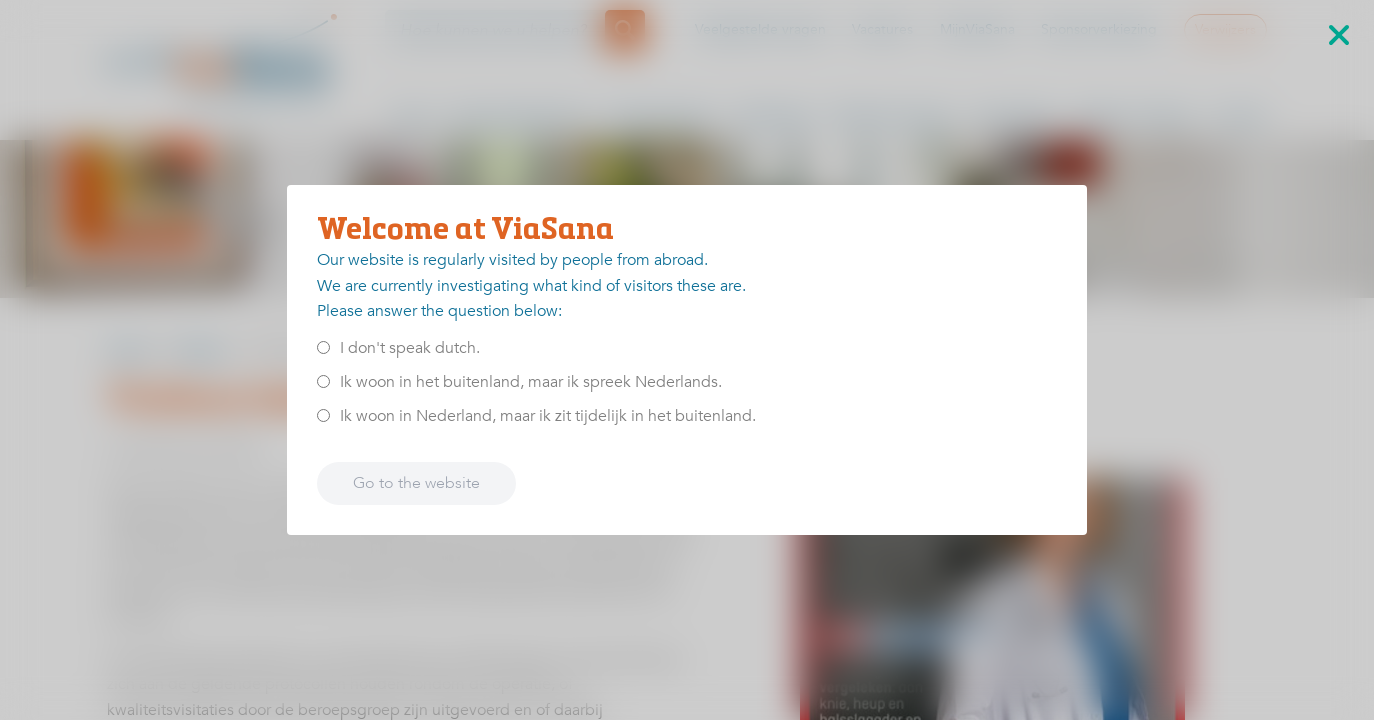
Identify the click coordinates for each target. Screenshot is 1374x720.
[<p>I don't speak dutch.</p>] (323, 347)
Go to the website (416, 483)
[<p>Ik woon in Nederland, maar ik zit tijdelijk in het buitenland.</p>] (323, 415)
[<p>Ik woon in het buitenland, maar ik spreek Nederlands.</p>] (323, 381)
